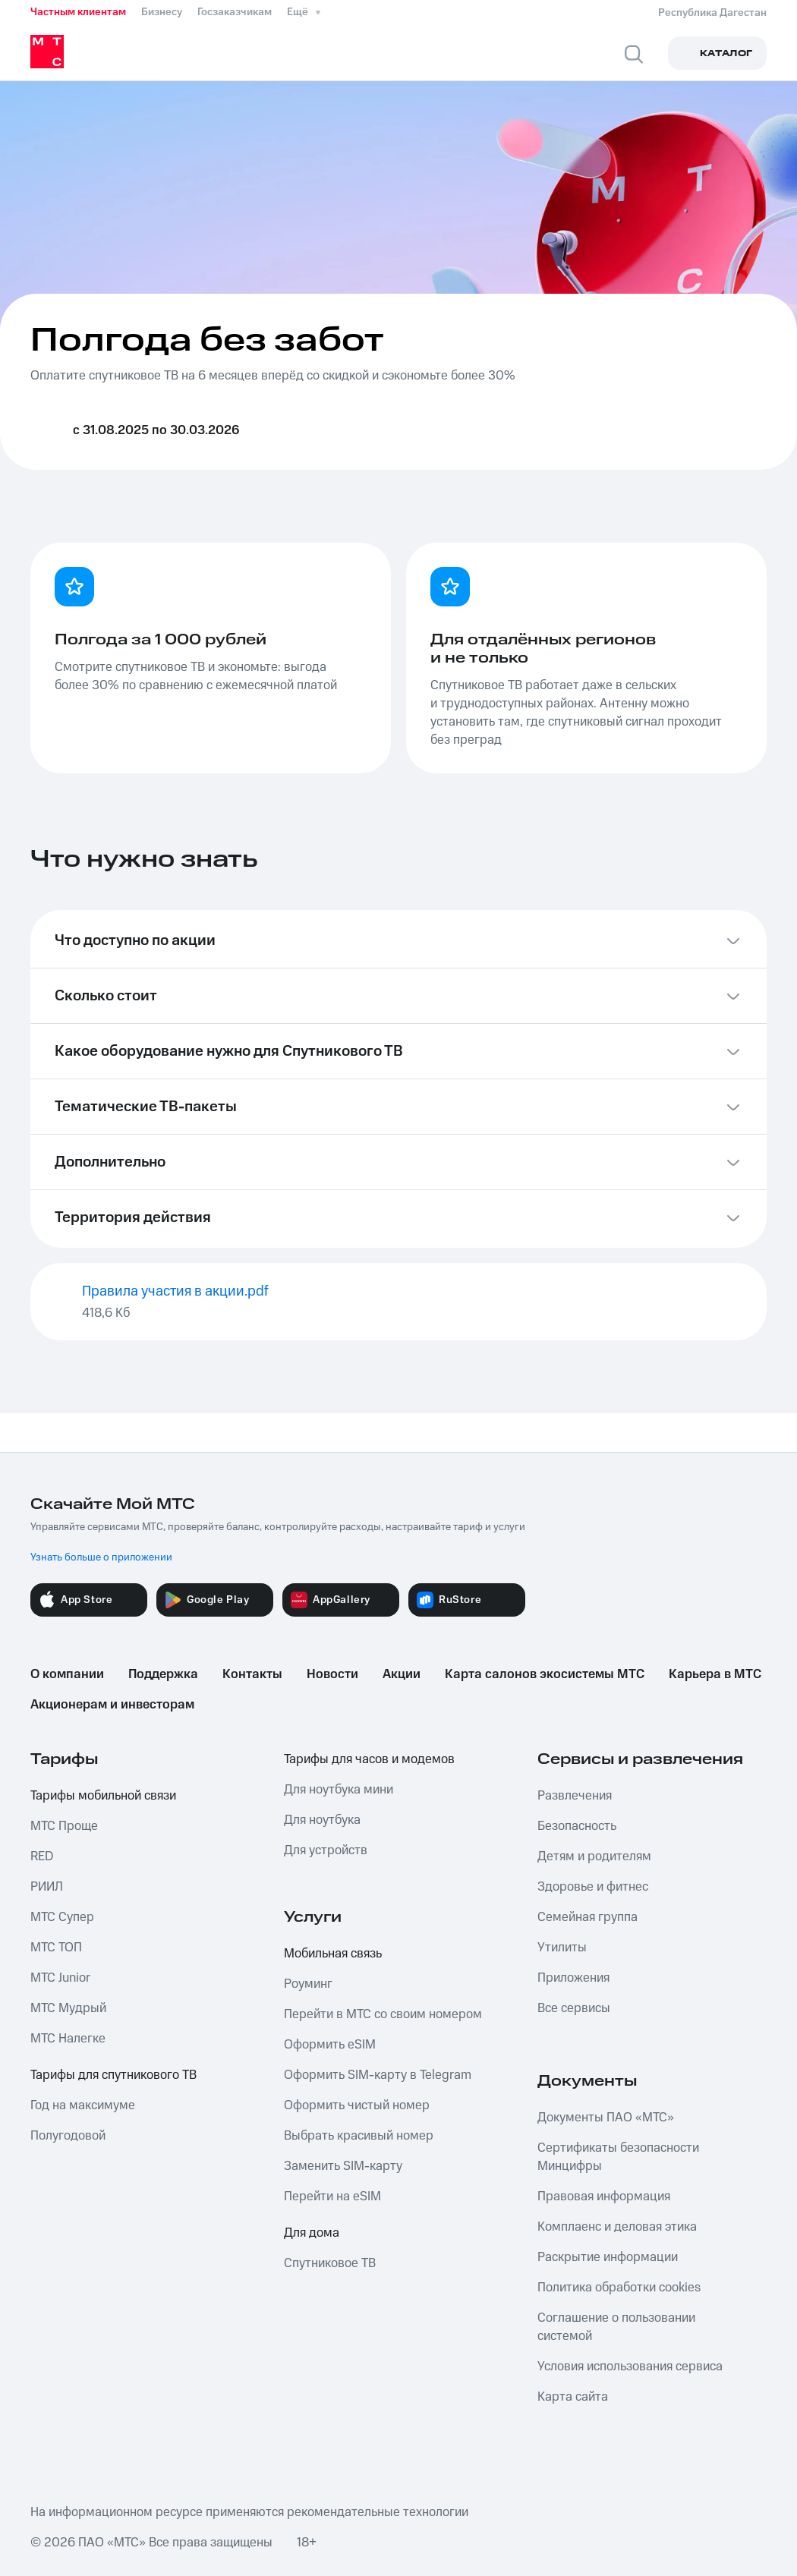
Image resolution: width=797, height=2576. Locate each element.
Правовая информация (603, 2196)
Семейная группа (587, 1917)
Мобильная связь (333, 1954)
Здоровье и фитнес (592, 1887)
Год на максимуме (82, 2105)
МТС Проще (64, 1826)
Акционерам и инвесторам (112, 1705)
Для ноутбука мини (338, 1790)
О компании (67, 1674)
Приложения (573, 1978)
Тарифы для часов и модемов (369, 1759)
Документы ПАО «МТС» (605, 2117)
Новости (332, 1674)
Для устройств (325, 1850)
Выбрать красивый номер (358, 2136)
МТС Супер (62, 1917)
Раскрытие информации (607, 2257)
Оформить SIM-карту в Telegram (377, 2075)
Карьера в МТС (715, 1674)
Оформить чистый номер (357, 2105)
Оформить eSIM (330, 2045)
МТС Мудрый (68, 2008)
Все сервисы (573, 2008)
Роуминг (308, 1984)
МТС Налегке (68, 2039)
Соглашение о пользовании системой (616, 2327)
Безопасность (576, 1826)
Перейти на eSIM (332, 2196)
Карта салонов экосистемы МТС (544, 1674)
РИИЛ (46, 1887)
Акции (402, 1674)
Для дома (311, 2233)
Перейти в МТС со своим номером (383, 2014)
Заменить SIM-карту (343, 2166)
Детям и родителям (594, 1856)
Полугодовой (68, 2136)
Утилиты (562, 1947)
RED (41, 1856)
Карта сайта (572, 2397)
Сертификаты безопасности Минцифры (618, 2157)
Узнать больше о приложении (101, 1557)
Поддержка (163, 1674)
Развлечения (574, 1796)
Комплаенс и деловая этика (617, 2227)
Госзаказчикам (234, 12)
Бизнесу (161, 12)
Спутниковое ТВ (330, 2263)
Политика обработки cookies (619, 2287)
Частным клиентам (78, 12)
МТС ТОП (56, 1947)
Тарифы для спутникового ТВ (113, 2075)
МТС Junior (60, 1978)
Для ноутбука (322, 1820)
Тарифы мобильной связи (103, 1796)
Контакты (252, 1674)
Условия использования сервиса (630, 2366)
